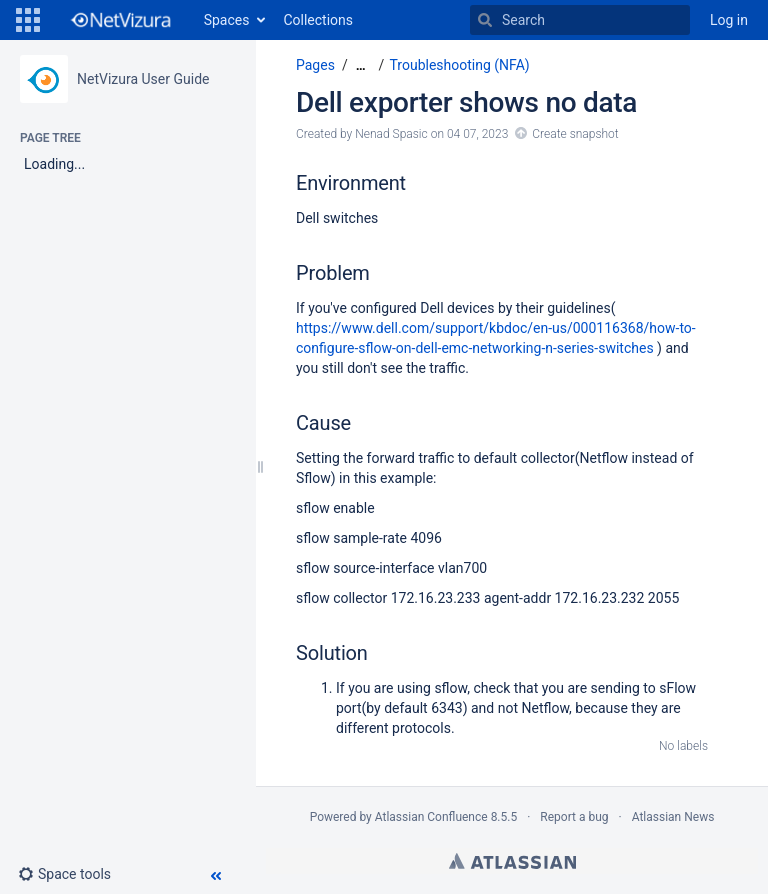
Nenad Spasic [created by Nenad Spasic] (391, 134)
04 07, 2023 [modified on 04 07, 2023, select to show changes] (477, 134)
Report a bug (574, 817)
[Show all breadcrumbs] (361, 65)
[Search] (485, 20)
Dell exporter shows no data (466, 102)
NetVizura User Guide (143, 79)
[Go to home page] (120, 20)
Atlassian (512, 861)
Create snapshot (575, 134)
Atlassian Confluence (431, 817)
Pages (315, 65)
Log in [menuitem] (729, 20)
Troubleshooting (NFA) (460, 65)
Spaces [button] (227, 20)
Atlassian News (673, 817)
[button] (28, 20)
